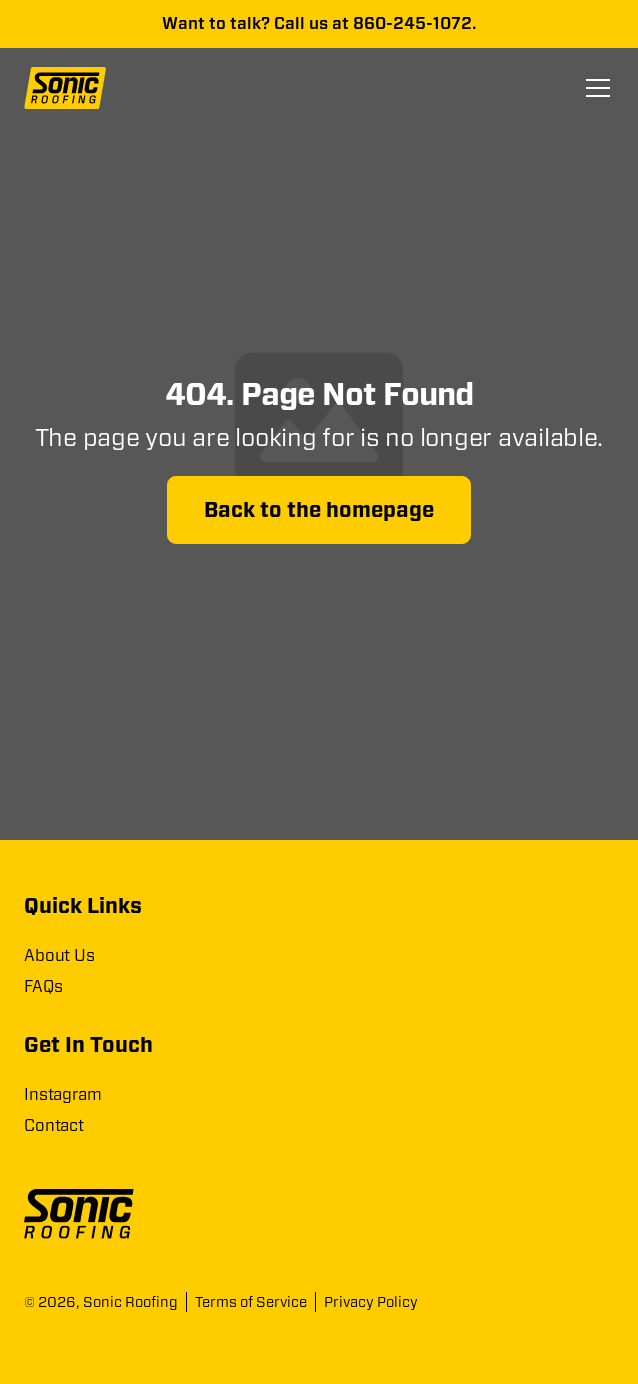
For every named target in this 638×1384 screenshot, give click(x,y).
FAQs (43, 986)
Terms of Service (251, 1302)
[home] (72, 88)
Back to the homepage (319, 510)
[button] (594, 88)
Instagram (63, 1094)
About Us (59, 955)
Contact (54, 1125)
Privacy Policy (371, 1302)
